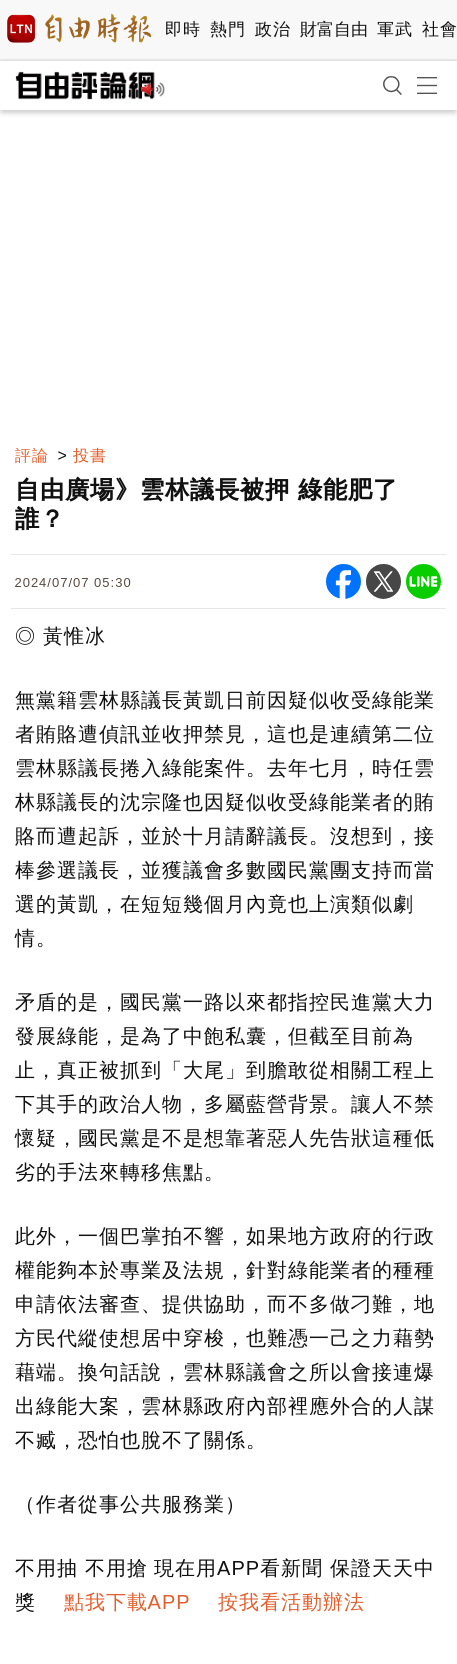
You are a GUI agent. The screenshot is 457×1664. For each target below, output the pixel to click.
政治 (272, 29)
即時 (182, 29)
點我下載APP (127, 1602)
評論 (32, 455)
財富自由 (333, 29)
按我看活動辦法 (291, 1602)
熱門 (227, 29)
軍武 (394, 29)
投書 (90, 455)
